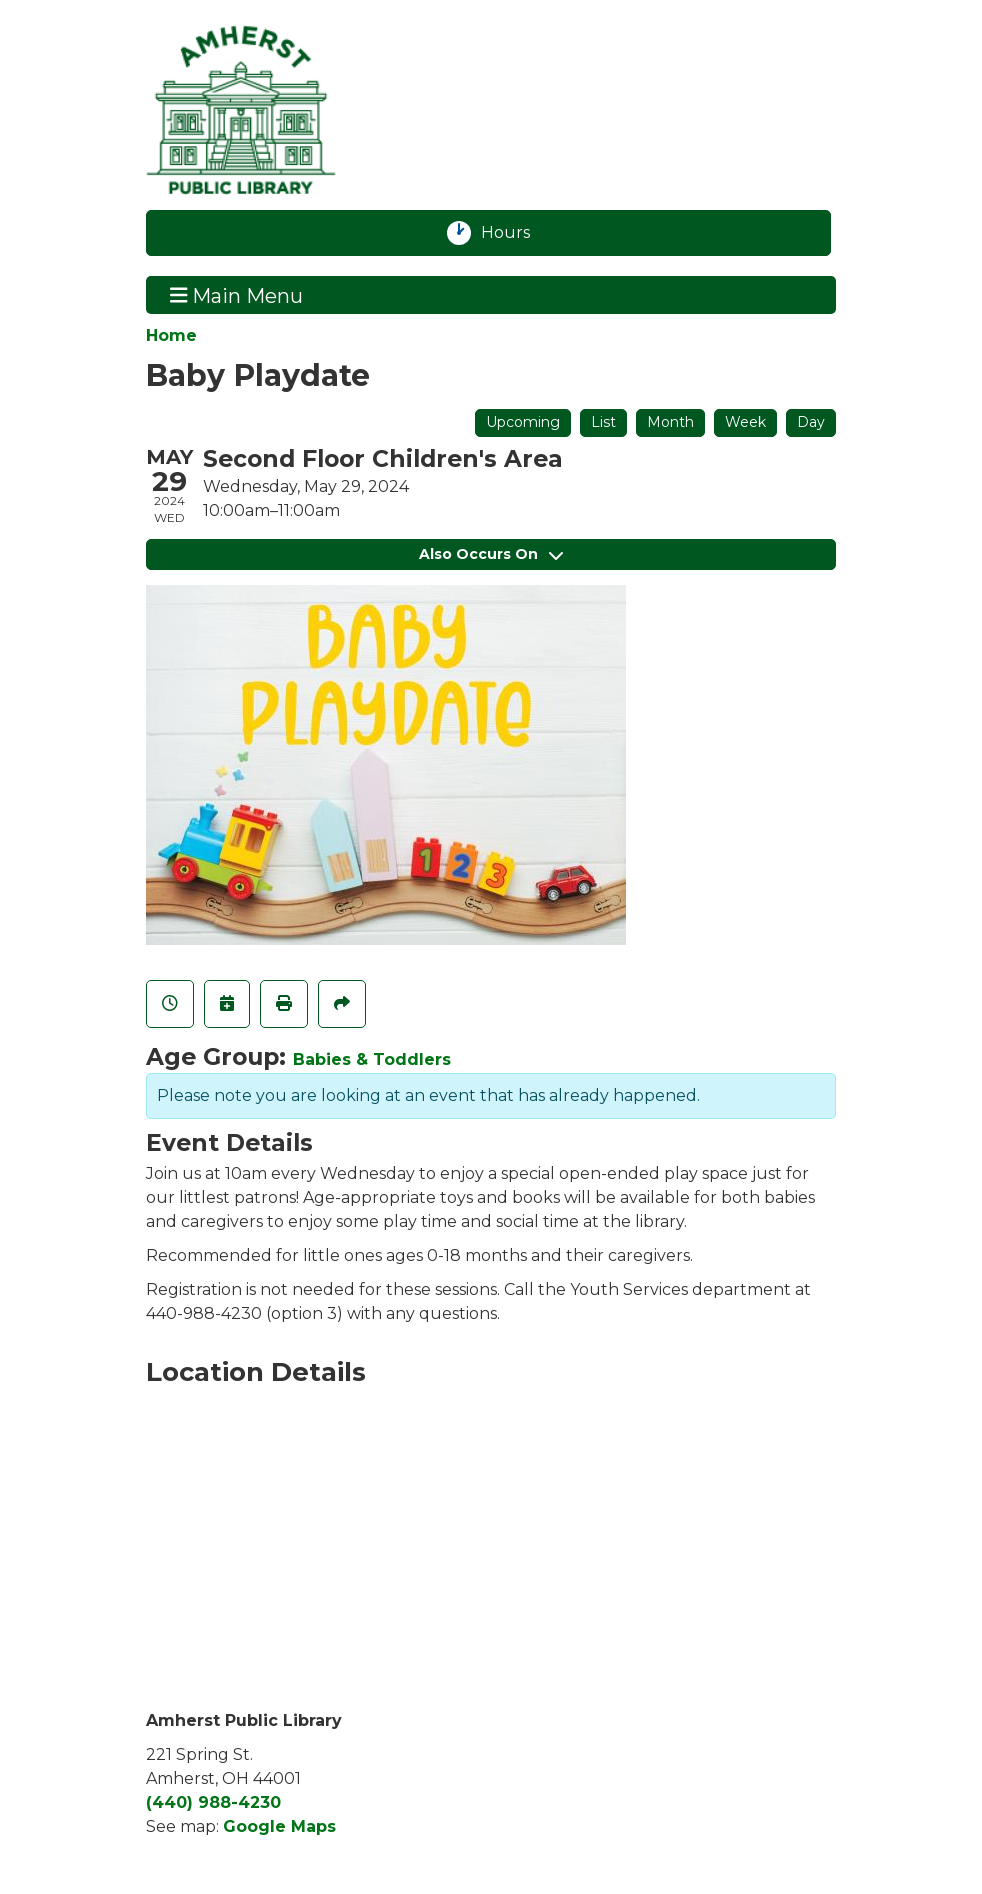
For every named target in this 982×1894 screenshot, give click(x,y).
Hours (516, 233)
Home (171, 335)
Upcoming (523, 422)
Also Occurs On (491, 554)
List (603, 422)
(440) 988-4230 (213, 1802)
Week (745, 422)
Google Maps (279, 1826)
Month (670, 422)
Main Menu (237, 295)
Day (811, 422)
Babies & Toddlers (372, 1059)
